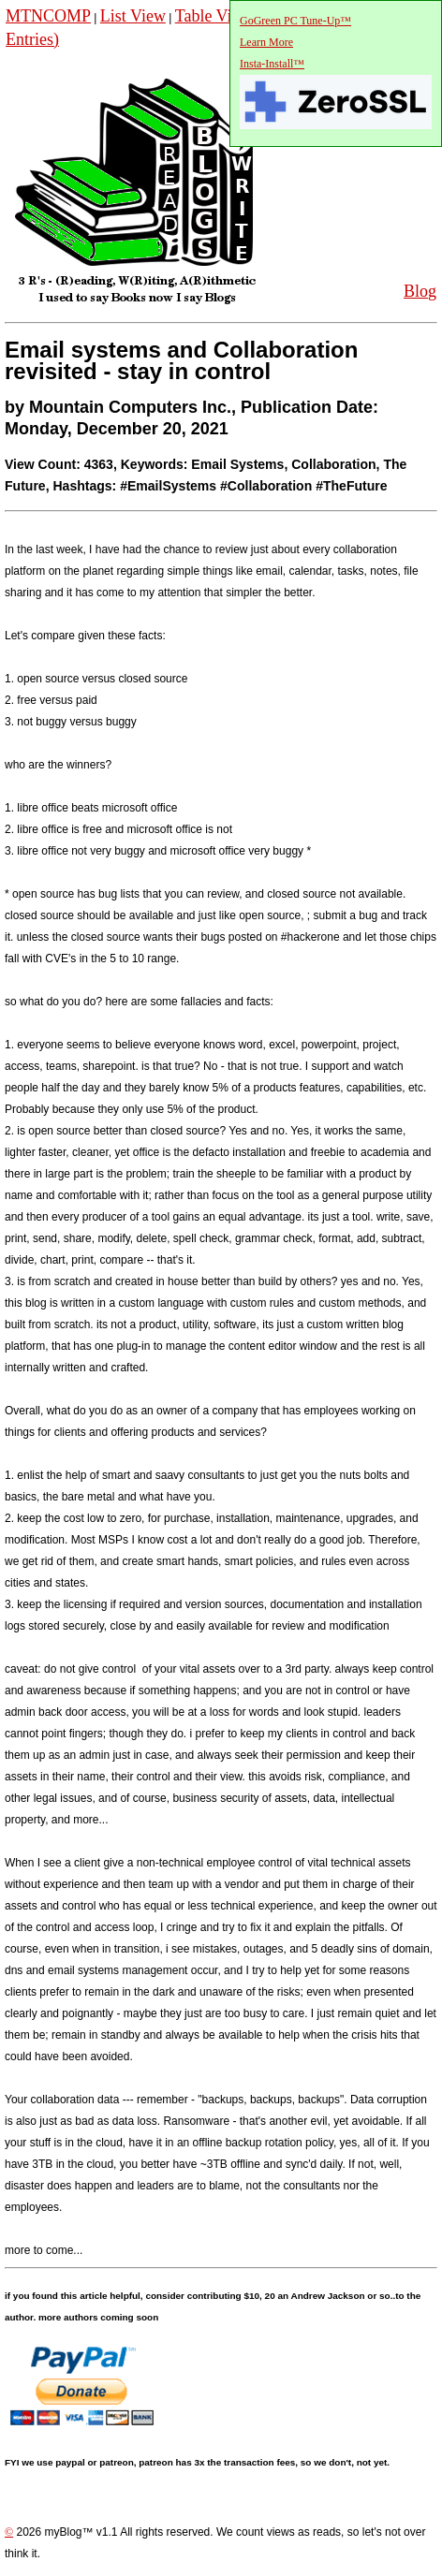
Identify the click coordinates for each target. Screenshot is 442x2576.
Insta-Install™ (272, 63)
